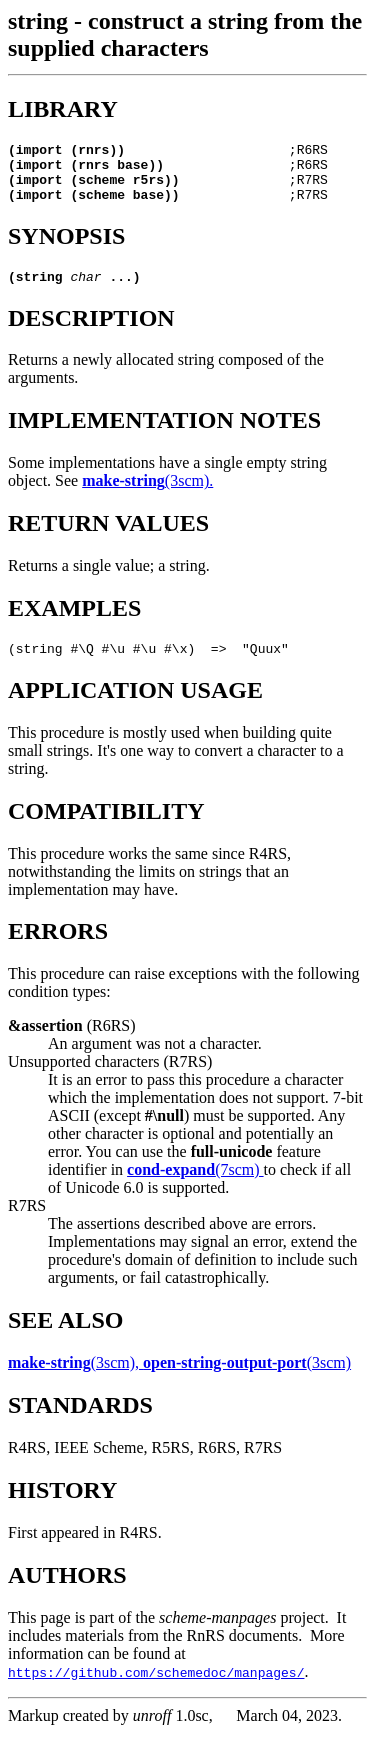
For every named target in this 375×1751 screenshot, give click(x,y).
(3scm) (247, 1380)
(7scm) (195, 1187)
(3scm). (147, 495)
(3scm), (75, 1380)
